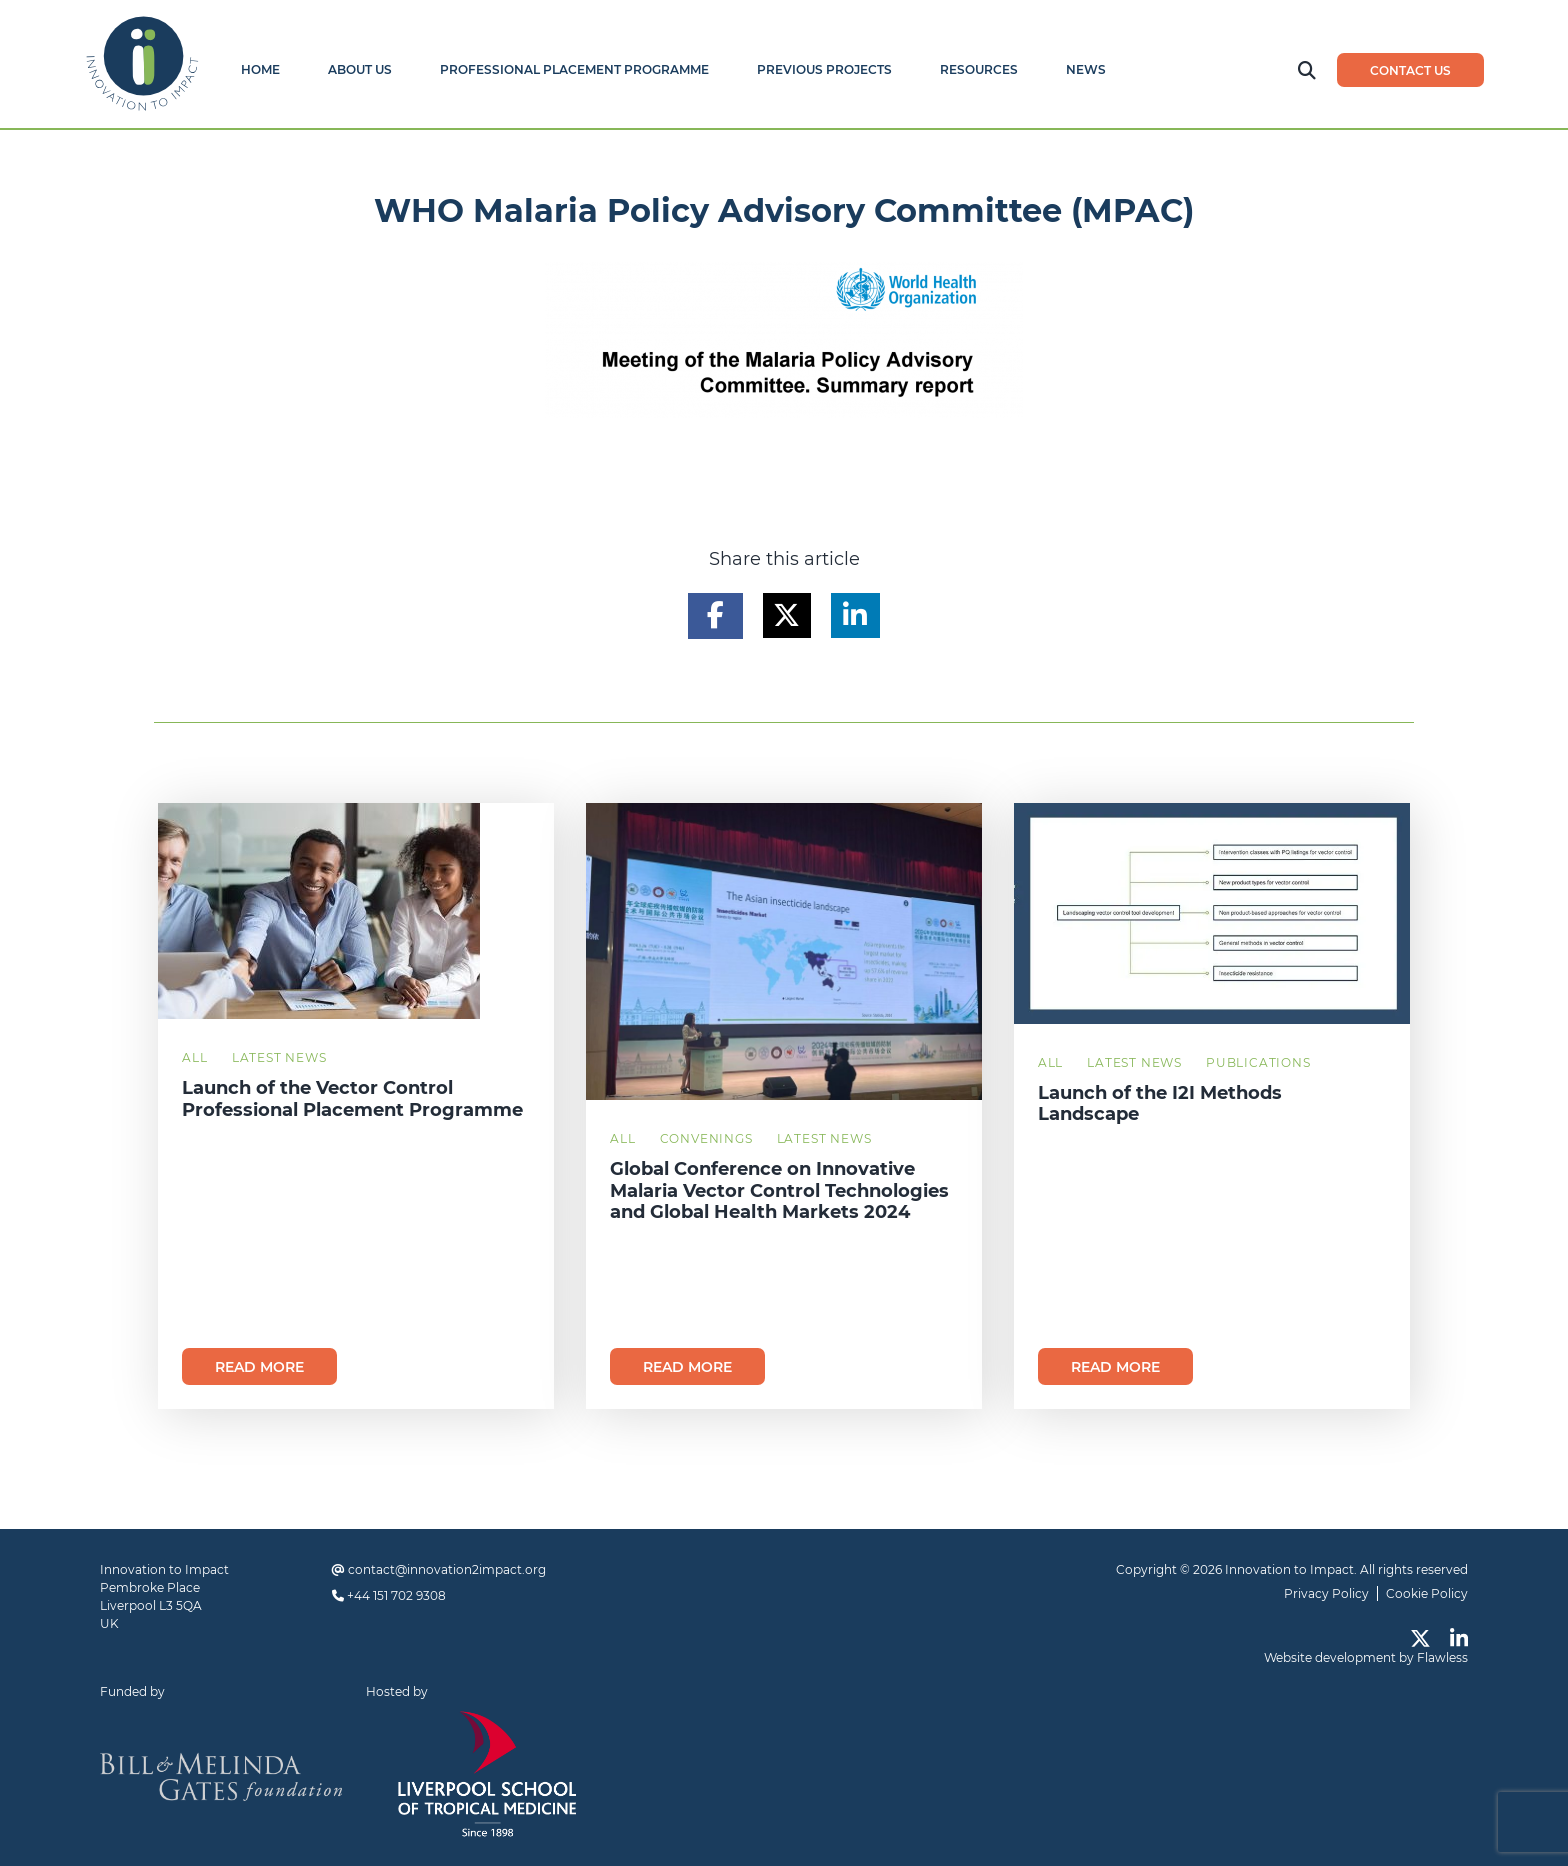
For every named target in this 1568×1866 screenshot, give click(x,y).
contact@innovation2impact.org (447, 1569)
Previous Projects (824, 69)
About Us (360, 69)
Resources (979, 69)
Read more (259, 1367)
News (1086, 69)
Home (260, 69)
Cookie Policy (1427, 1593)
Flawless (1442, 1657)
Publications (1258, 1062)
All (194, 1057)
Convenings (706, 1138)
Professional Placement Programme (574, 69)
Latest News (279, 1057)
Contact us (1410, 70)
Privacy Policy (1326, 1593)
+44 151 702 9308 (396, 1595)
